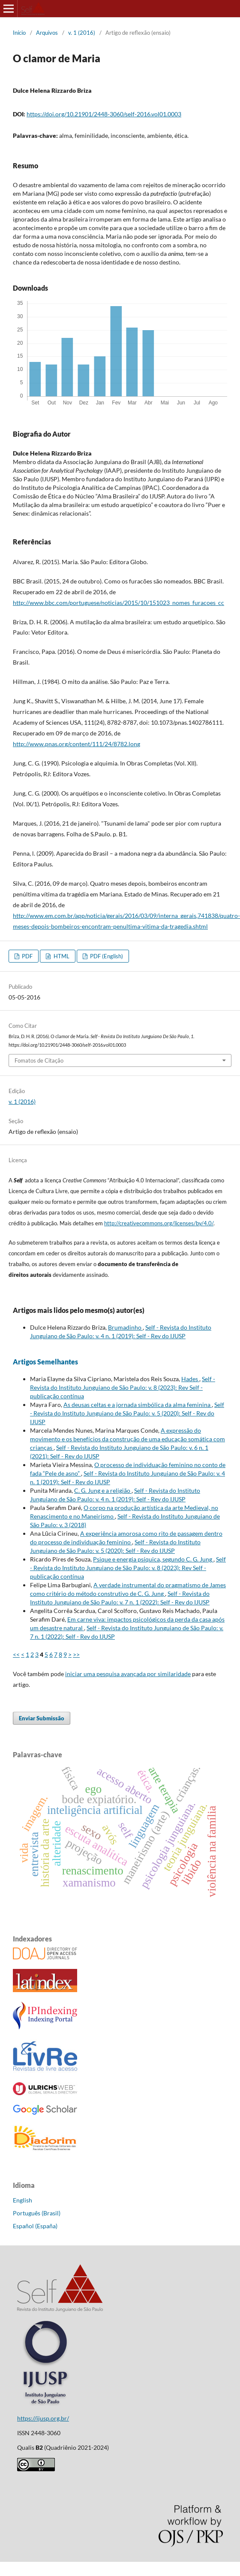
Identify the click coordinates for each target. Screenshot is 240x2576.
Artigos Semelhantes (45, 1362)
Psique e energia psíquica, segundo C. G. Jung (153, 1559)
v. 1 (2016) (81, 32)
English (22, 2200)
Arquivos (47, 32)
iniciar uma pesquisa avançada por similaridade (128, 1673)
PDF (27, 956)
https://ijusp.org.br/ (43, 2418)
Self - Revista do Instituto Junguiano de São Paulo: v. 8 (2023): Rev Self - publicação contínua (122, 1387)
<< (16, 1654)
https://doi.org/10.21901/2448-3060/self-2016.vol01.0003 (104, 114)
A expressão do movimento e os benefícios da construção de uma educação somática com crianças (127, 1439)
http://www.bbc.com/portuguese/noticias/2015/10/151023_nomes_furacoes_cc (118, 602)
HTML (60, 956)
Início (19, 32)
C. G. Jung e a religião (103, 1490)
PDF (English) (106, 956)
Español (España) (35, 2226)
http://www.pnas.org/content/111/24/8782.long (76, 743)
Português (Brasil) (36, 2213)
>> (76, 1654)
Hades (190, 1378)
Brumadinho (125, 1327)
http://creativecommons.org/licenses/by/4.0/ (158, 1223)
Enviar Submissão (41, 1718)
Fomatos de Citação (39, 1060)
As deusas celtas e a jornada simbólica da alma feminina (137, 1404)
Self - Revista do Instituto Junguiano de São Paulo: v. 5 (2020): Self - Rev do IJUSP (127, 1413)
